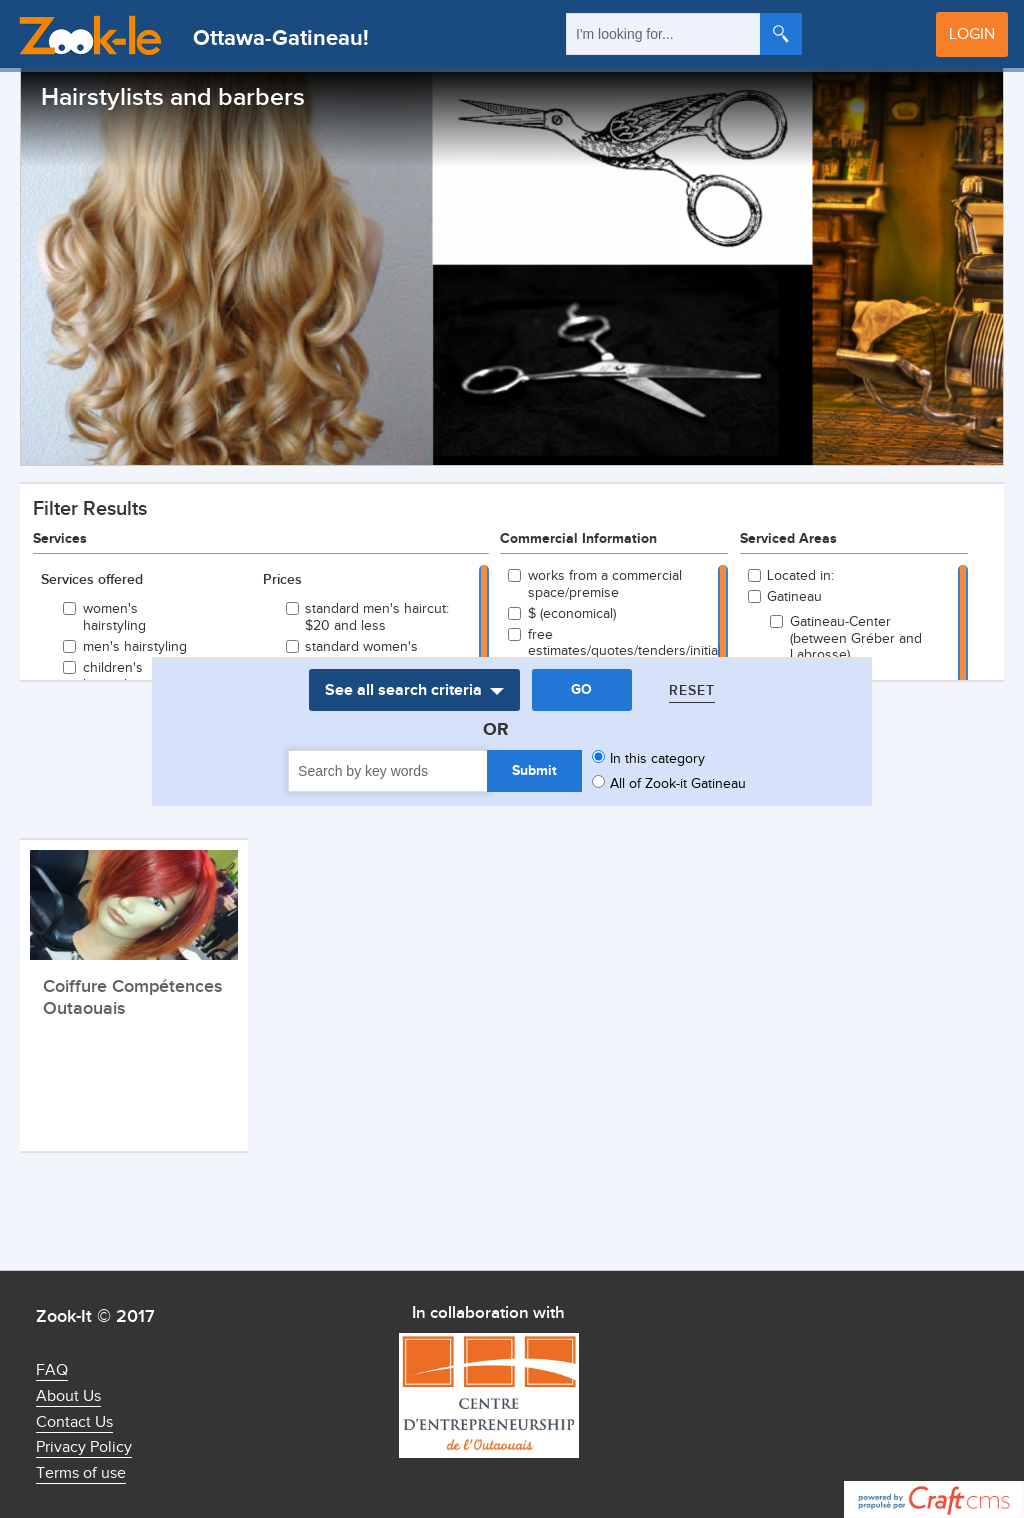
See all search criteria (403, 690)
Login (972, 34)
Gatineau (794, 597)
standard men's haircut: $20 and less (377, 617)
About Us (68, 1396)
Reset (692, 690)
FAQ (52, 1370)
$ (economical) (572, 614)
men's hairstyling (135, 647)
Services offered (92, 580)
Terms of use (81, 1473)
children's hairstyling (114, 676)
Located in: (800, 576)
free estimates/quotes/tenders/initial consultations (612, 652)
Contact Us (74, 1422)
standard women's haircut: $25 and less (369, 655)
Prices (282, 580)
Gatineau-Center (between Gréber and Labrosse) (856, 639)
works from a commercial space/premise (605, 584)
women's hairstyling (114, 617)
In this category (657, 759)
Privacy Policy (84, 1447)
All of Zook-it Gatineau (678, 784)
